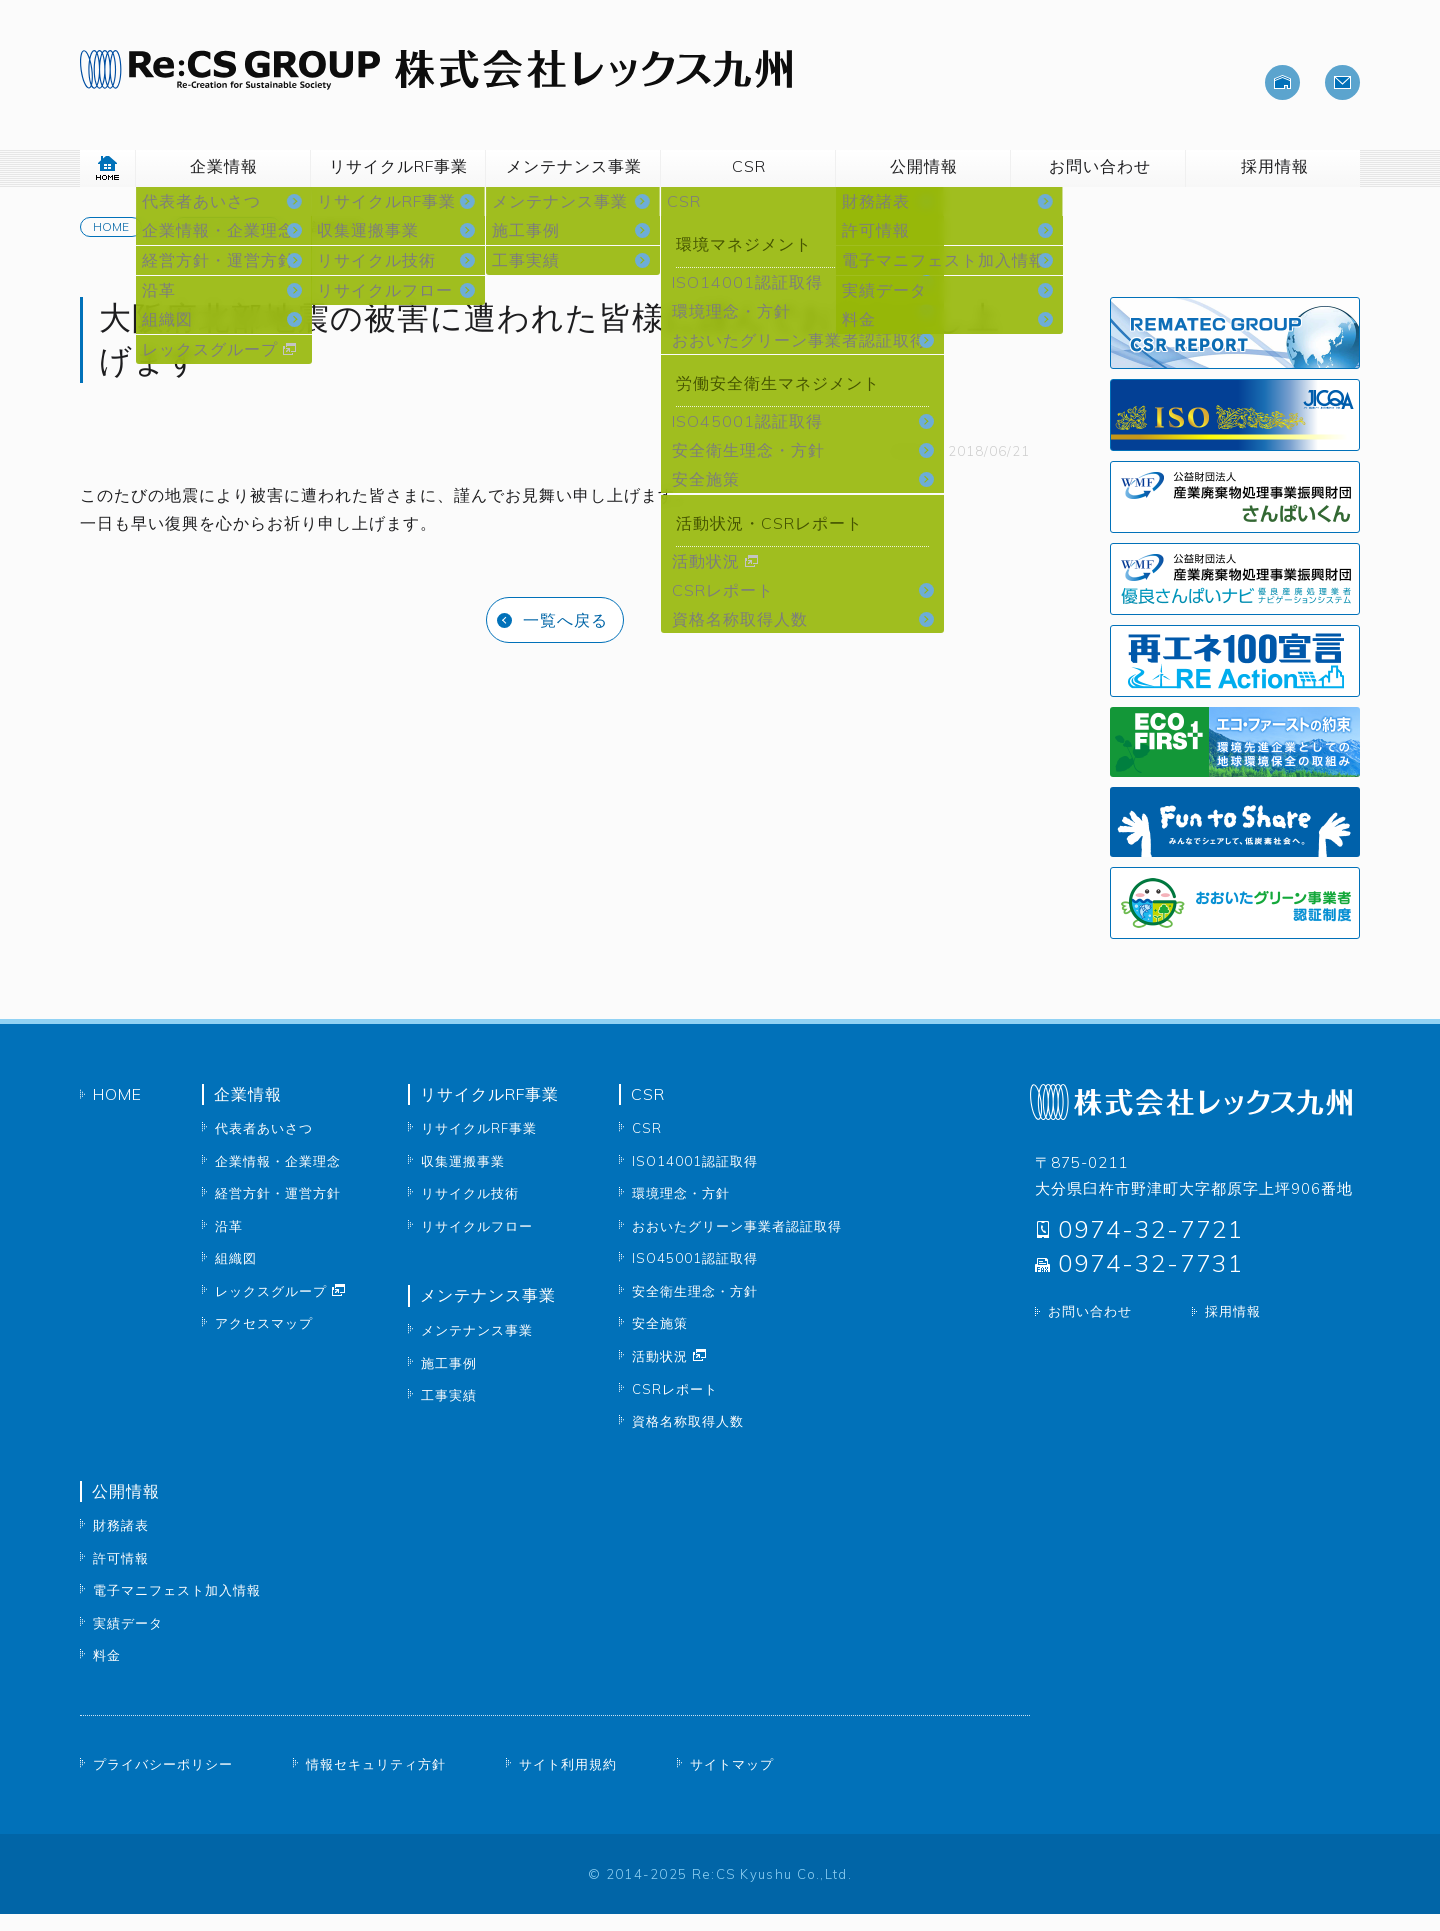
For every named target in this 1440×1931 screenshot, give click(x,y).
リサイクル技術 (470, 1211)
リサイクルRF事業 (479, 1146)
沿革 (229, 1243)
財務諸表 (121, 1543)
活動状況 (660, 1373)
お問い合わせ (1090, 1328)
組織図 (236, 1276)
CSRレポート (1235, 350)
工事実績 (449, 1412)
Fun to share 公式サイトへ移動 (1235, 839)
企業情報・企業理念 (278, 1178)
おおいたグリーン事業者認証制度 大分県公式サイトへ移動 (1235, 920)
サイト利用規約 (568, 1781)
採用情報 (1233, 1328)
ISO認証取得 (1235, 432)
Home (111, 243)
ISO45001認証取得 (695, 1276)
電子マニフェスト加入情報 (177, 1608)
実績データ (128, 1640)
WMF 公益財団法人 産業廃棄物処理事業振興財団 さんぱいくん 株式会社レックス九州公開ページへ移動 (1235, 514)
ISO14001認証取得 (695, 1178)
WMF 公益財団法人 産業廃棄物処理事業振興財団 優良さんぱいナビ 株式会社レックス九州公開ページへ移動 (1235, 596)
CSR (647, 1146)
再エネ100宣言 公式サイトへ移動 (1235, 678)
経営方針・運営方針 (278, 1211)
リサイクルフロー (477, 1243)
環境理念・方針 (681, 1211)
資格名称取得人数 (688, 1439)
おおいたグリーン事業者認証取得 (737, 1243)
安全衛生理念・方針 (695, 1308)
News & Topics (227, 243)
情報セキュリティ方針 (376, 1781)
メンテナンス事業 (477, 1347)
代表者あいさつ (264, 1146)
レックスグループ (271, 1308)
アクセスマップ (264, 1341)
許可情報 (121, 1575)
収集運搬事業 (463, 1178)
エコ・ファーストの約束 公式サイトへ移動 (1235, 759)
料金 (107, 1673)
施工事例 (449, 1380)
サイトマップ (732, 1781)
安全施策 (660, 1341)
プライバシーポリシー (163, 1781)
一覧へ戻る (565, 637)
